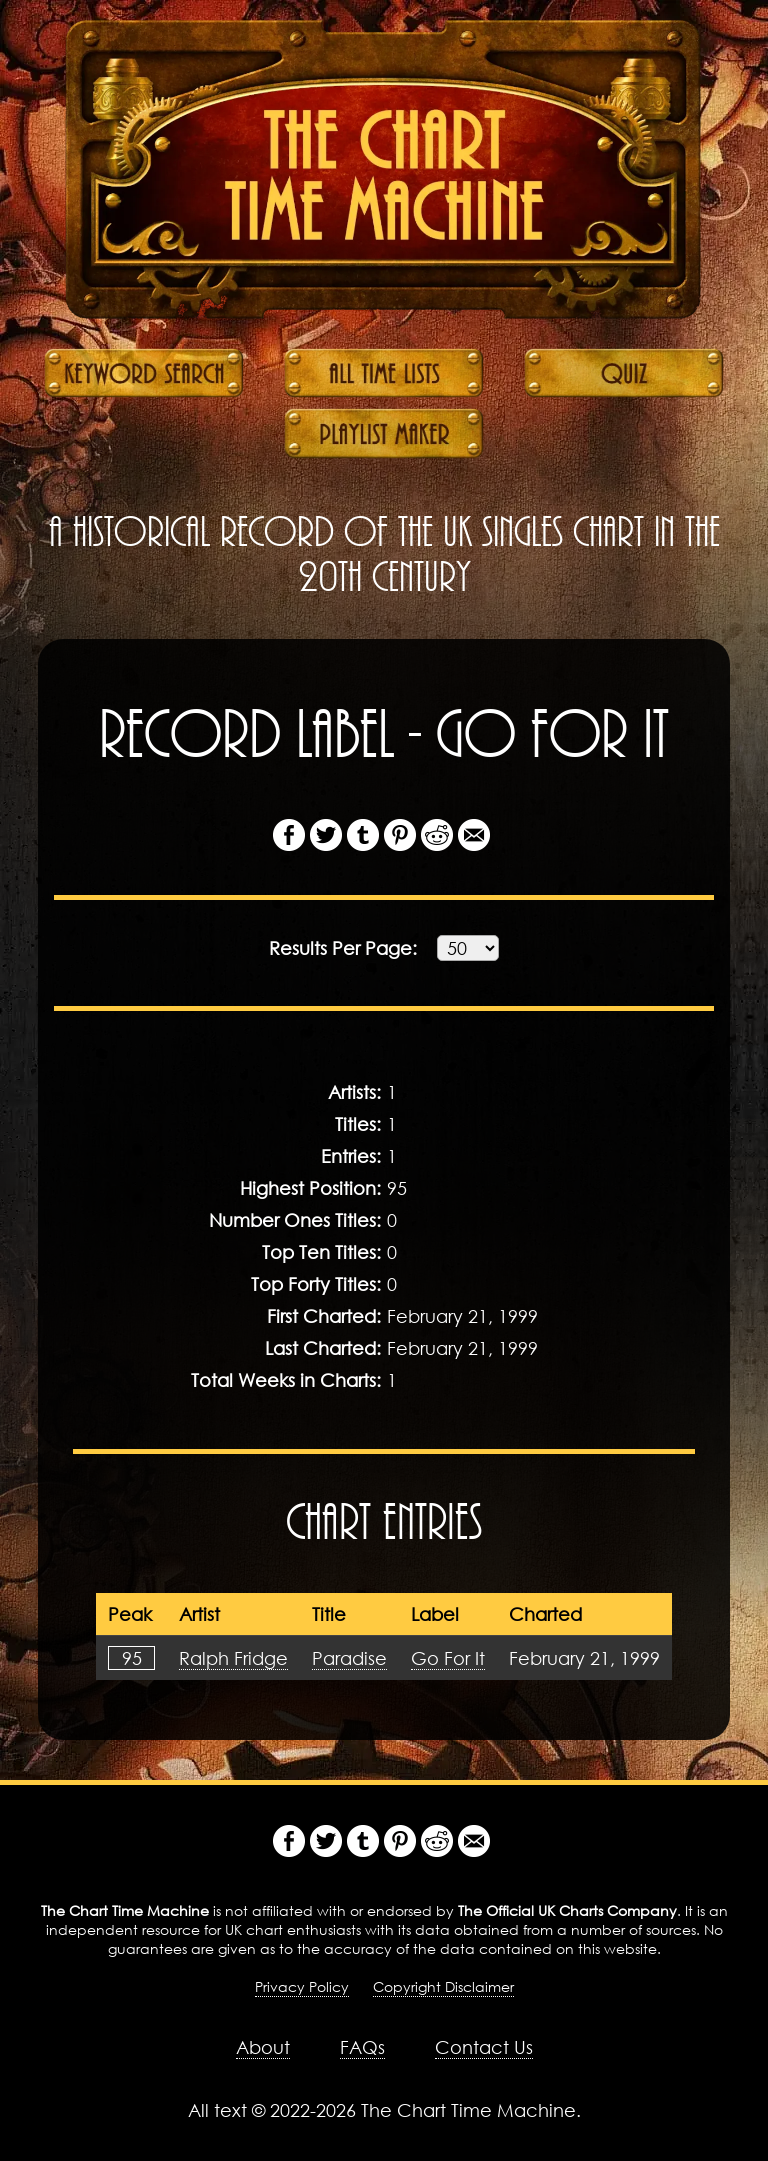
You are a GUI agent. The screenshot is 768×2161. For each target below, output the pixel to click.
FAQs (362, 2047)
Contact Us (484, 2047)
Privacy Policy (302, 1986)
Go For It (448, 1658)
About (263, 2047)
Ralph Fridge (233, 1658)
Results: (343, 948)
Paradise (349, 1658)
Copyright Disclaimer (443, 1986)
